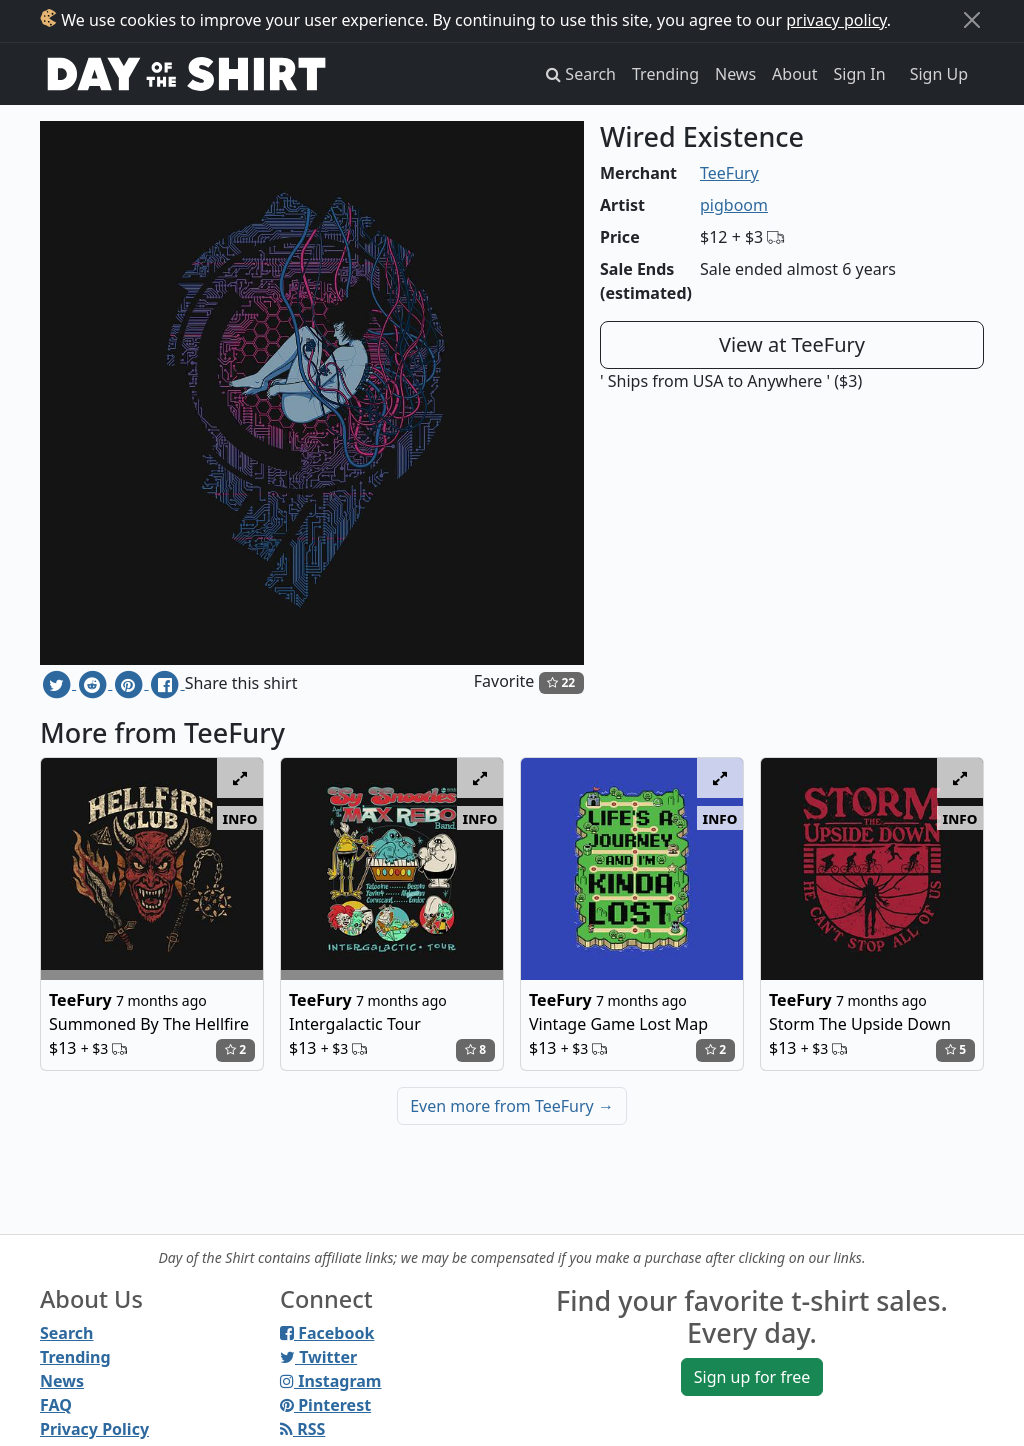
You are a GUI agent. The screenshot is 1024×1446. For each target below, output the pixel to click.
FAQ (56, 1405)
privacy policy (836, 20)
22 (561, 682)
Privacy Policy (94, 1429)
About (794, 74)
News (735, 74)
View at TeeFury (792, 344)
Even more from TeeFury (512, 1106)
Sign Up (939, 74)
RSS (302, 1429)
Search (66, 1333)
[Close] (972, 20)
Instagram (330, 1381)
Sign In (860, 74)
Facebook (327, 1333)
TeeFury (729, 173)
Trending (665, 74)
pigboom (734, 205)
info (240, 818)
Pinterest (325, 1405)
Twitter (318, 1357)
